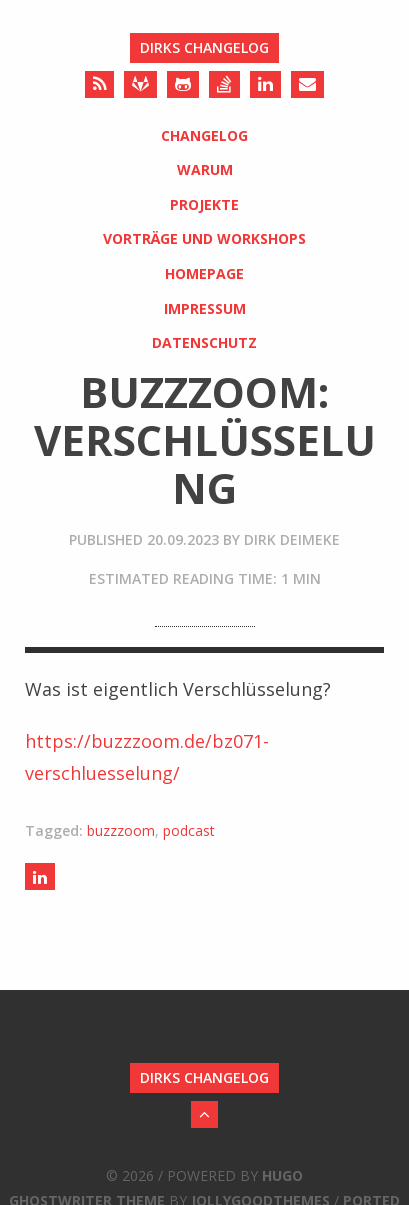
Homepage (204, 273)
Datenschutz (204, 342)
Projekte (204, 204)
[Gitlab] (140, 84)
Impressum (205, 308)
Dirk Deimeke (292, 539)
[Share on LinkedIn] (40, 876)
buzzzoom (121, 830)
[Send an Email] (307, 84)
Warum (205, 169)
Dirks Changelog (204, 47)
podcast (189, 830)
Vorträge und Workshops (204, 238)
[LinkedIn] (265, 84)
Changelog (204, 135)
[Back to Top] (204, 1114)
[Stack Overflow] (224, 84)
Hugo (282, 1175)
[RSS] (99, 84)
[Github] (183, 84)
